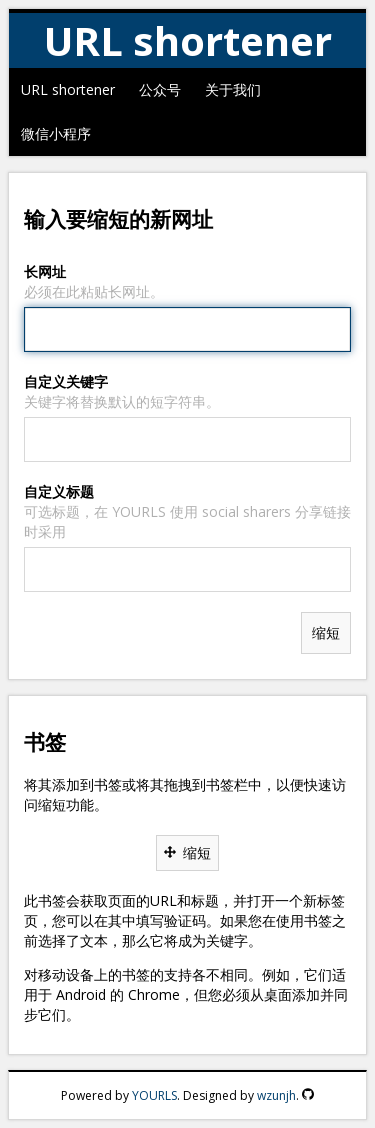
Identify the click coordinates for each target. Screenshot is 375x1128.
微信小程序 (56, 133)
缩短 (187, 852)
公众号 (160, 89)
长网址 (45, 271)
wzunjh (276, 1095)
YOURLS (154, 1095)
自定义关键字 (66, 381)
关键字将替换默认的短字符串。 (122, 401)
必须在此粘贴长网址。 (94, 291)
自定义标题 (59, 491)
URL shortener (68, 89)
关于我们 (233, 89)
